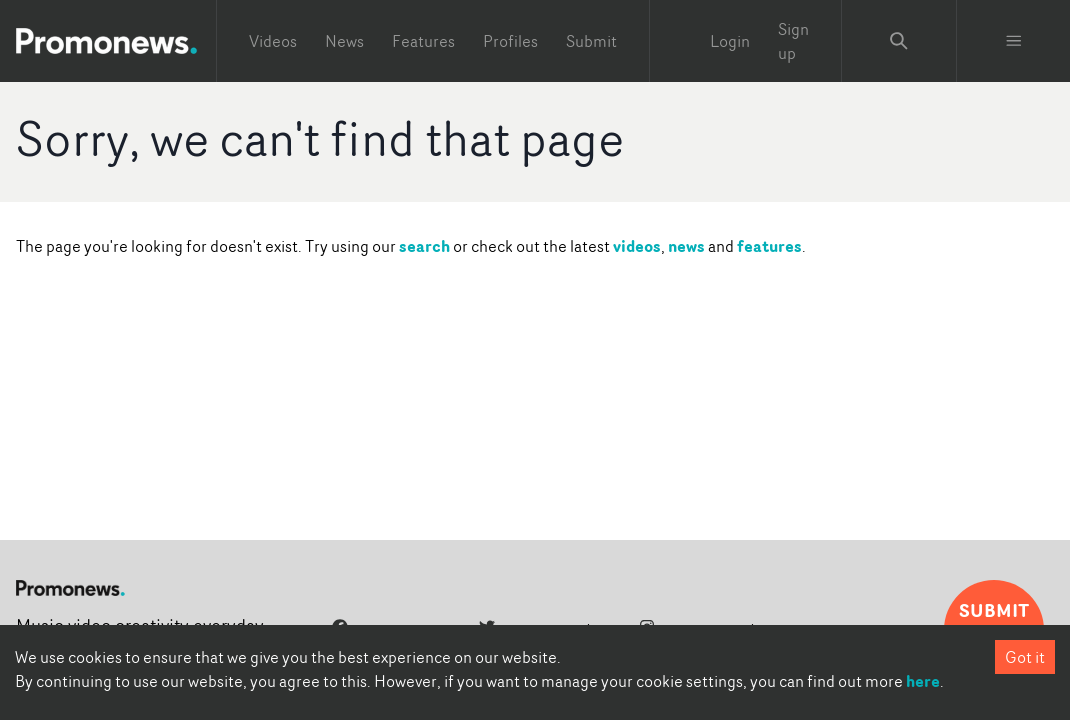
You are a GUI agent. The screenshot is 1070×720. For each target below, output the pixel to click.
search (424, 246)
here (923, 681)
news (686, 246)
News (344, 41)
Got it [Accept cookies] (1025, 657)
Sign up (793, 41)
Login (730, 41)
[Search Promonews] (899, 41)
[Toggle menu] (1014, 41)
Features (423, 41)
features (769, 246)
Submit (591, 41)
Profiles (510, 41)
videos (637, 246)
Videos (273, 41)
